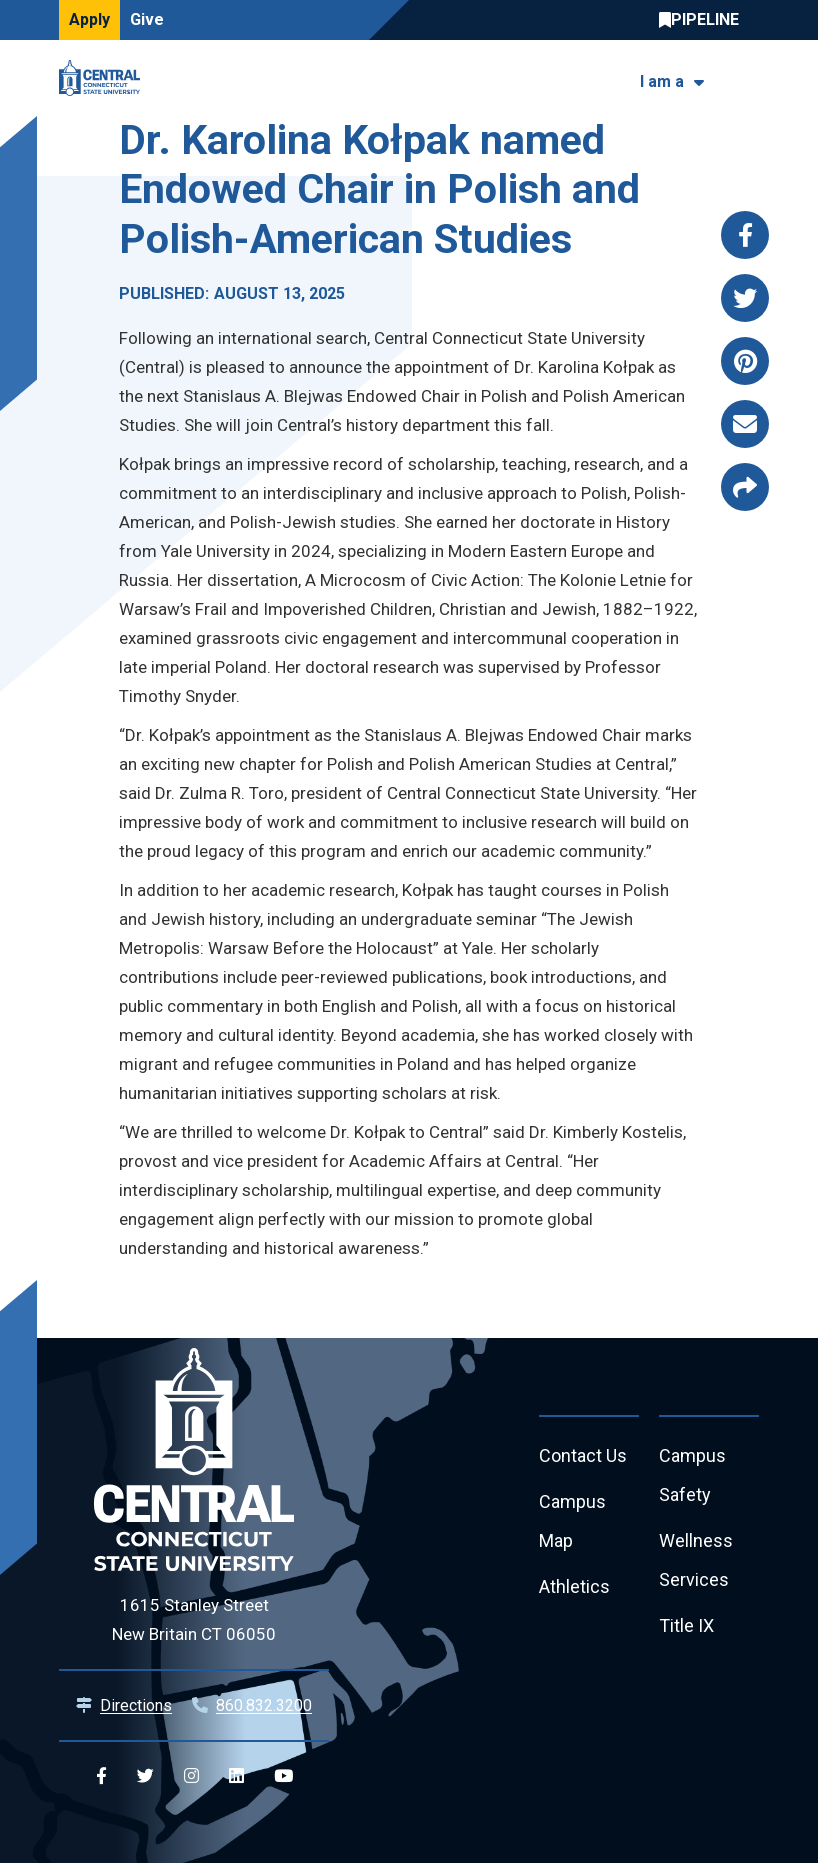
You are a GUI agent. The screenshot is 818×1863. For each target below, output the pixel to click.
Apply (89, 19)
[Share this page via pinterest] (745, 361)
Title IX (686, 1626)
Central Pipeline (704, 20)
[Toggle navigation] (746, 78)
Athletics (574, 1587)
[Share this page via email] (745, 424)
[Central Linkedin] (236, 1776)
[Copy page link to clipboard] (745, 487)
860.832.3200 (264, 1705)
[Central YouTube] (283, 1776)
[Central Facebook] (101, 1776)
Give (147, 19)
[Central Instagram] (191, 1776)
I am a (662, 81)
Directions (136, 1705)
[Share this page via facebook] (745, 235)
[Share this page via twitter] (745, 298)
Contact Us (583, 1456)
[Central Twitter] (145, 1776)
